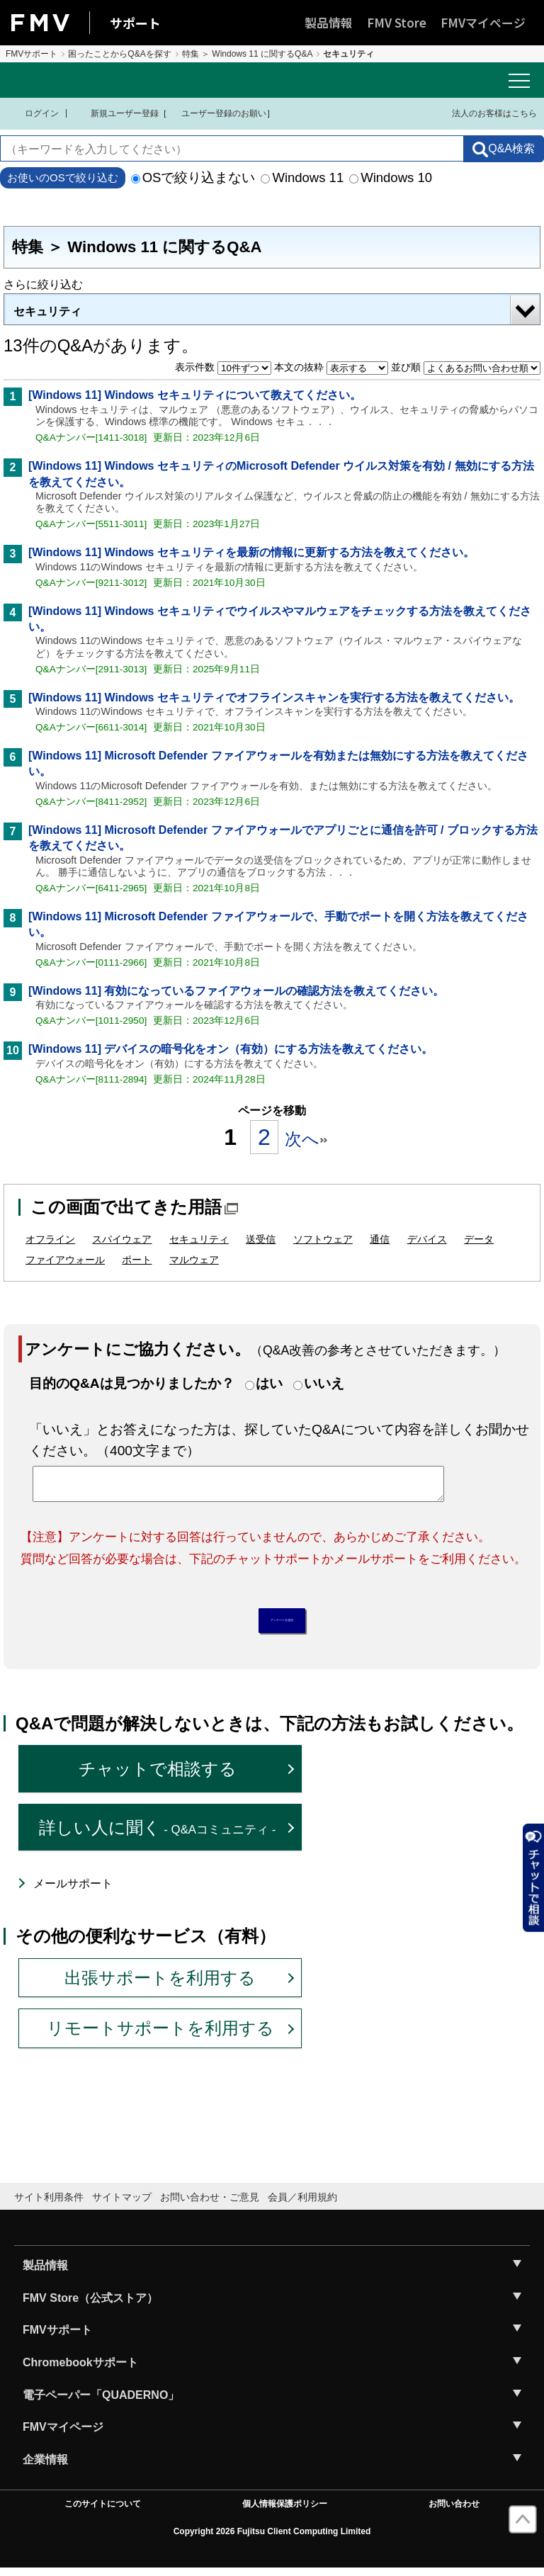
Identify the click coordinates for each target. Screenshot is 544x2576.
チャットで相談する (158, 1776)
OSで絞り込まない (193, 177)
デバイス (427, 1239)
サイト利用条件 (49, 2204)
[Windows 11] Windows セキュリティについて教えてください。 (194, 395)
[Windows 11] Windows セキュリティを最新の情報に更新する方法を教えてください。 (251, 552)
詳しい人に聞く (157, 1834)
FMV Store (396, 22)
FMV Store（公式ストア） (90, 2305)
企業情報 (45, 2467)
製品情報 (329, 22)
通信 (380, 1239)
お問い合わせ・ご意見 (209, 2204)
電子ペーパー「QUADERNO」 (101, 2402)
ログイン (33, 113)
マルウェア (194, 1259)
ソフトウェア (323, 1239)
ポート (137, 1259)
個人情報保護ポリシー (284, 2511)
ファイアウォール (65, 1259)
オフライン (50, 1239)
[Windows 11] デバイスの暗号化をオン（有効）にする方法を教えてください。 (230, 1049)
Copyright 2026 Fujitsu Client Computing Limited (272, 2539)
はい (269, 1383)
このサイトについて (102, 2511)
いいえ (324, 1383)
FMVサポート (31, 54)
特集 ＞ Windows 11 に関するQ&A (247, 54)
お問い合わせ (454, 2511)
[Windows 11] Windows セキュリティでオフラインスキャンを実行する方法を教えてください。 (274, 697)
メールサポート (73, 1891)
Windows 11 (302, 177)
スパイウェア (122, 1239)
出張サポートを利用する (160, 1984)
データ (479, 1239)
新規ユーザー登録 (116, 113)
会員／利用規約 (302, 2204)
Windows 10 (390, 177)
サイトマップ (122, 2204)
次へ (306, 1138)
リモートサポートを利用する (160, 2035)
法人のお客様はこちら (485, 113)
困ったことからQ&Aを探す (119, 54)
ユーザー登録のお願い (216, 113)
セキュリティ (47, 311)
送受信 (261, 1239)
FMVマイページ (483, 22)
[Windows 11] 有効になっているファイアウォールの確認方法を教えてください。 (236, 991)
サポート (135, 22)
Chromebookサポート (80, 2370)
